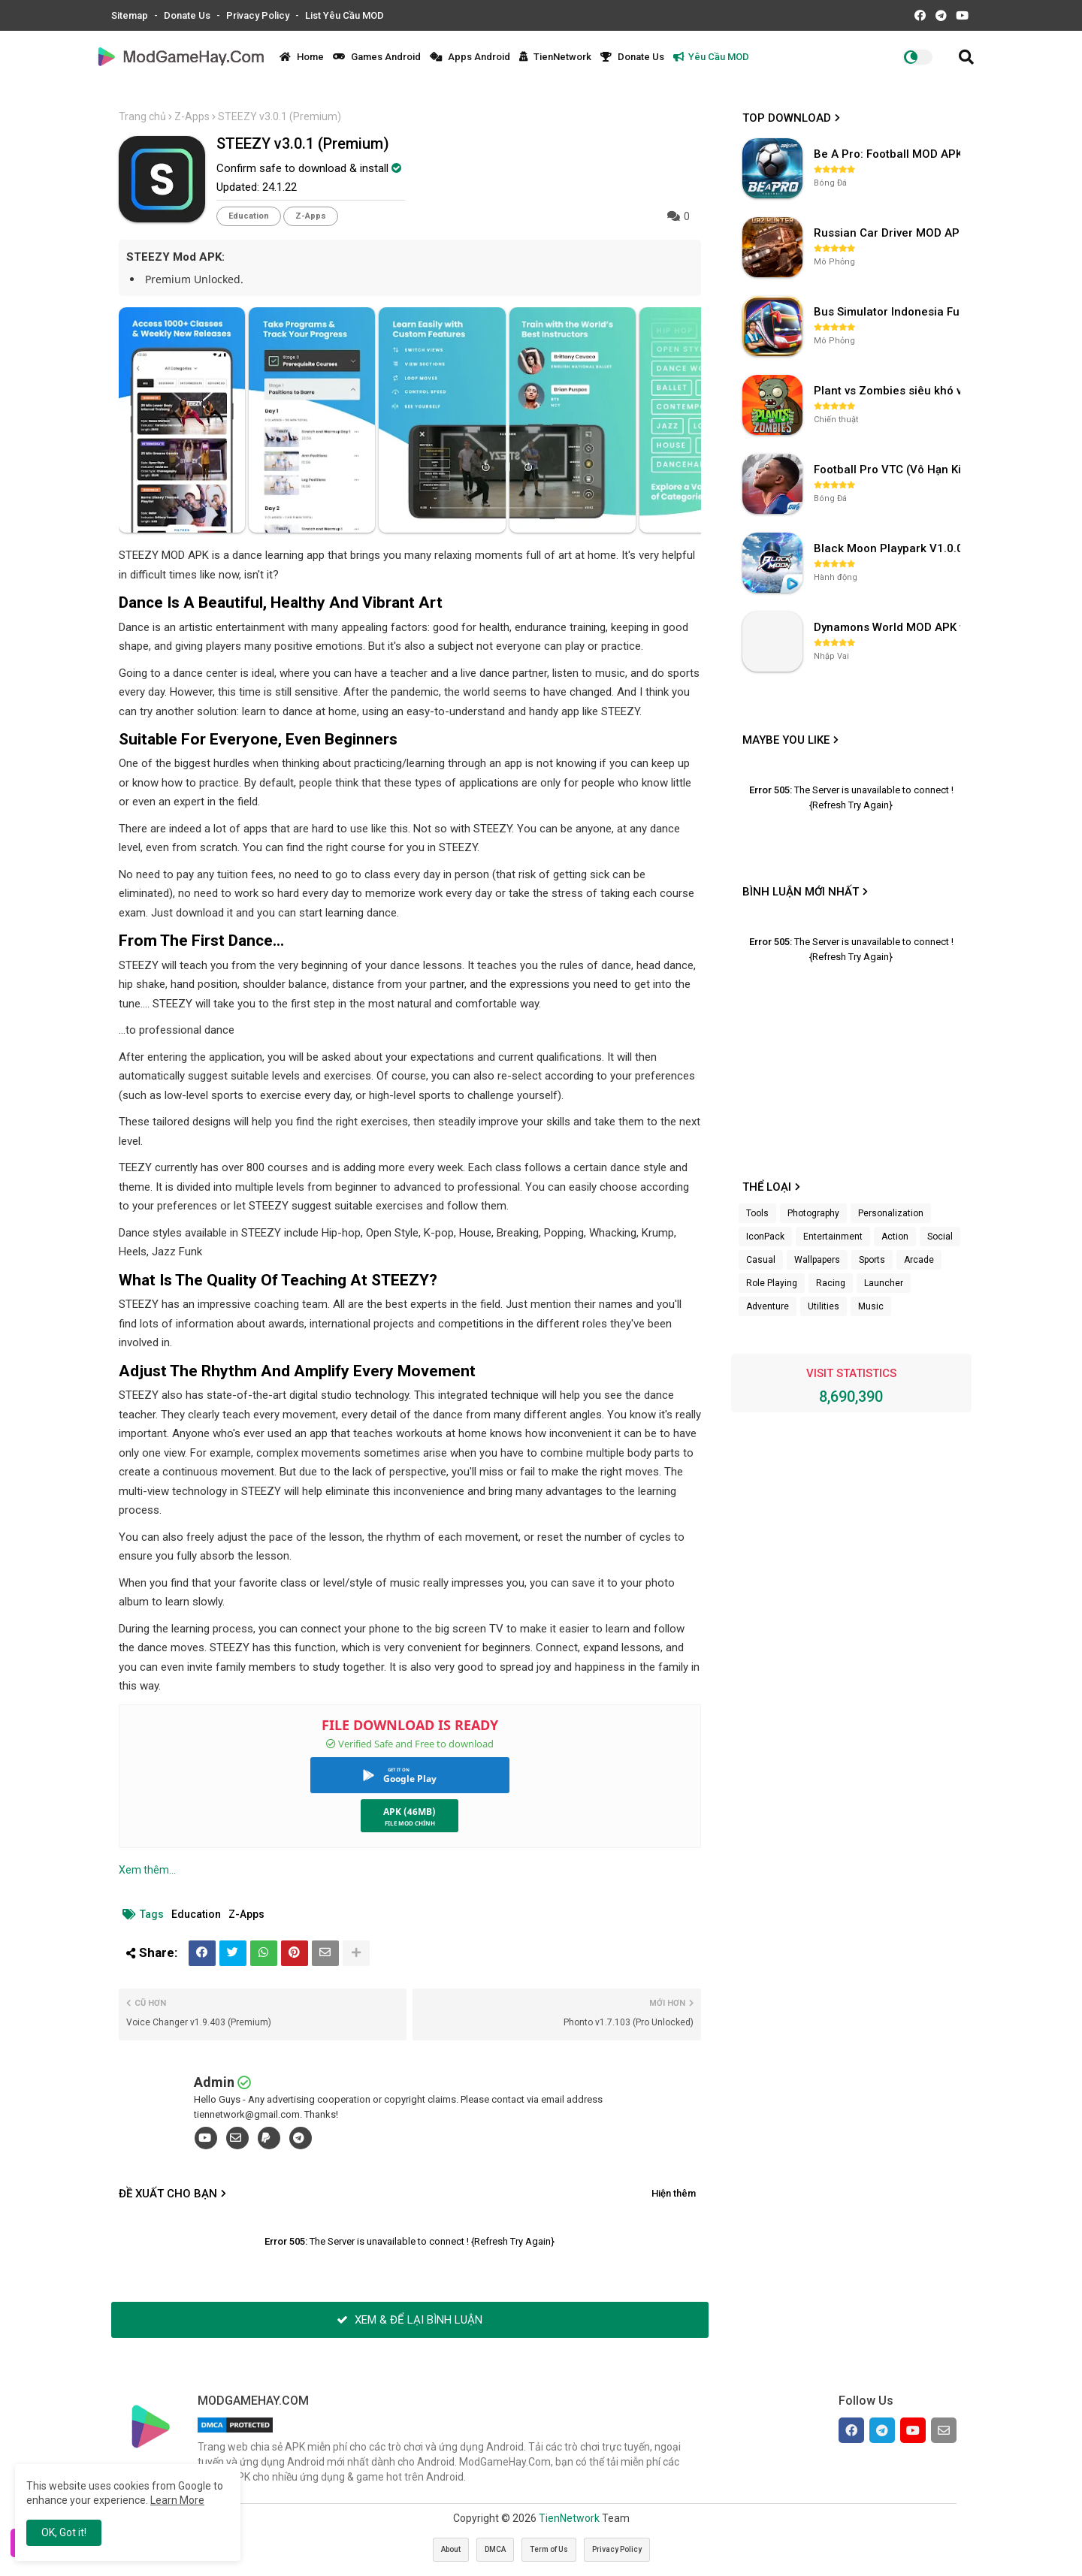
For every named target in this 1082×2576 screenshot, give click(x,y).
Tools (757, 1213)
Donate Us (188, 15)
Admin (214, 2082)
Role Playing (771, 1283)
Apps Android (470, 56)
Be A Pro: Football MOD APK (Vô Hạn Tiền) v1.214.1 (889, 154)
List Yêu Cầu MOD (344, 15)
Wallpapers (817, 1260)
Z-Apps (192, 116)
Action (894, 1236)
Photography (813, 1213)
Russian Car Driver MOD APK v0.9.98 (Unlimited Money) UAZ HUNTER (889, 233)
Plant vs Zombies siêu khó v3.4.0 (889, 390)
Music (871, 1306)
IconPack (765, 1236)
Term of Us (549, 2549)
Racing (830, 1283)
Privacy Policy (259, 15)
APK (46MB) (409, 1811)
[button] (966, 57)
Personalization (890, 1213)
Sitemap (130, 15)
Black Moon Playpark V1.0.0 (888, 548)
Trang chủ (142, 116)
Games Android (377, 56)
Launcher (883, 1283)
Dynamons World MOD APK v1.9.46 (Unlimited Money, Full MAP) (889, 627)
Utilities (823, 1306)
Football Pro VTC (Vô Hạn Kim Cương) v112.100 (889, 469)
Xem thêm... (147, 1870)
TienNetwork (555, 56)
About (451, 2549)
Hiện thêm (673, 2193)
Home (302, 56)
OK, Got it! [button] (63, 2532)
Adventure (767, 1306)
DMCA (495, 2549)
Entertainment (833, 1236)
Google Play (410, 1778)
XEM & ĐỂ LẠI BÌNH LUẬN (409, 2320)
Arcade (919, 1260)
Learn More (177, 2500)
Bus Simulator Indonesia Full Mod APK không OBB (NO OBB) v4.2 (889, 312)
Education (248, 216)
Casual (760, 1260)
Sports (872, 1260)
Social (940, 1236)
